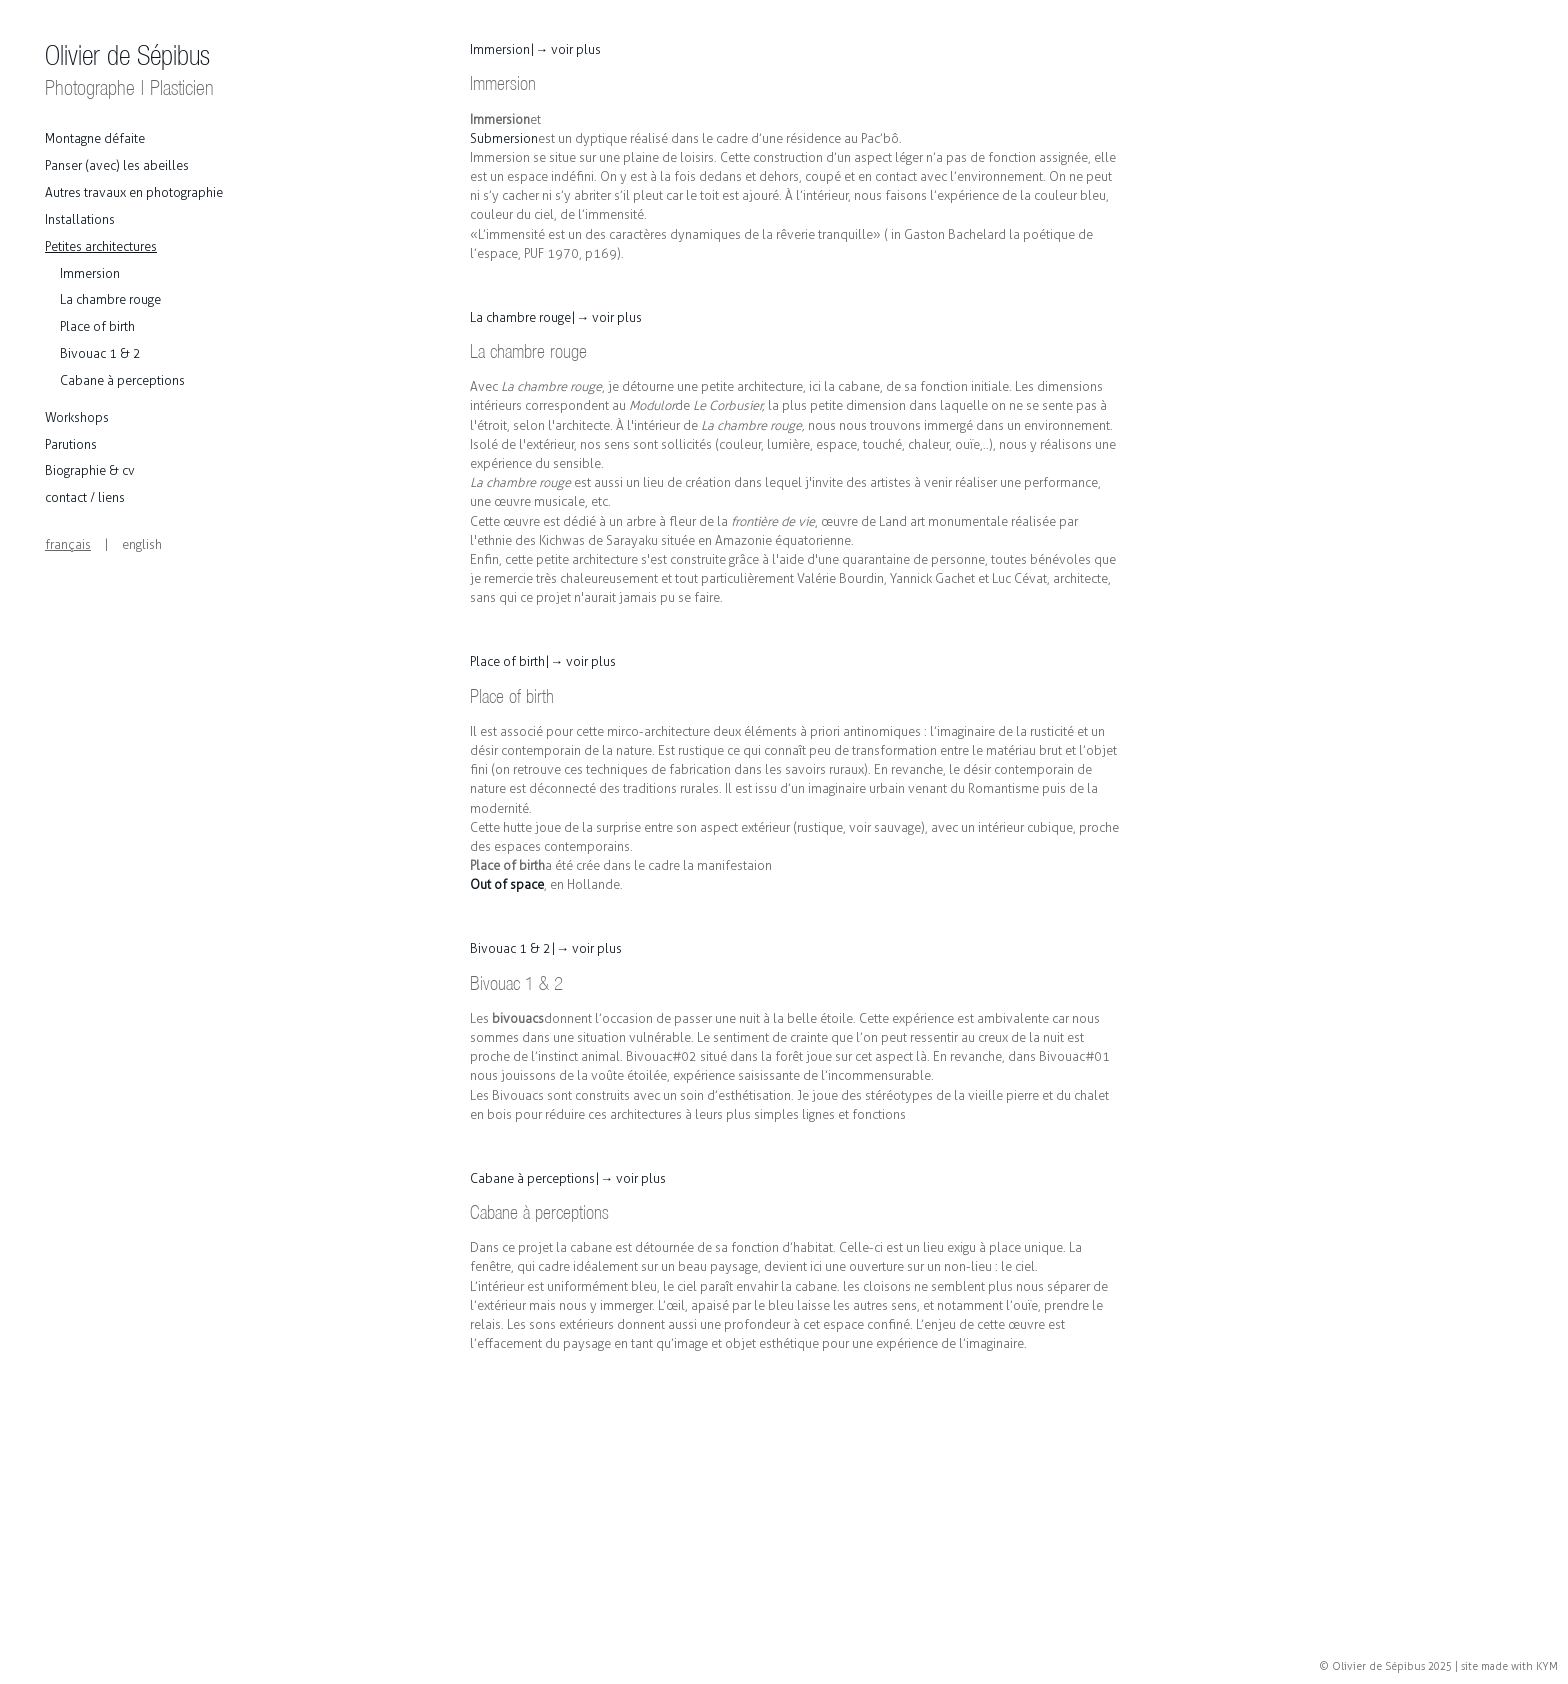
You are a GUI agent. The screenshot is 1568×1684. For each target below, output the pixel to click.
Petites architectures (101, 246)
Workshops (77, 417)
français (68, 544)
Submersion (504, 138)
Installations (80, 219)
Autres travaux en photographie (134, 192)
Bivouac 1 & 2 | (546, 948)
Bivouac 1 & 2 (100, 353)
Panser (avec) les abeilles (117, 165)
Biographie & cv (90, 470)
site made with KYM (1509, 1666)
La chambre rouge (110, 299)
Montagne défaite (95, 138)
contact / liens (85, 497)
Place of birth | (543, 661)
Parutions (71, 444)
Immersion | (535, 49)
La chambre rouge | (556, 317)
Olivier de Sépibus (129, 70)
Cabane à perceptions (122, 380)
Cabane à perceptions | (568, 1178)
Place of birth (97, 326)
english (142, 544)
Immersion (90, 273)
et (795, 97)
